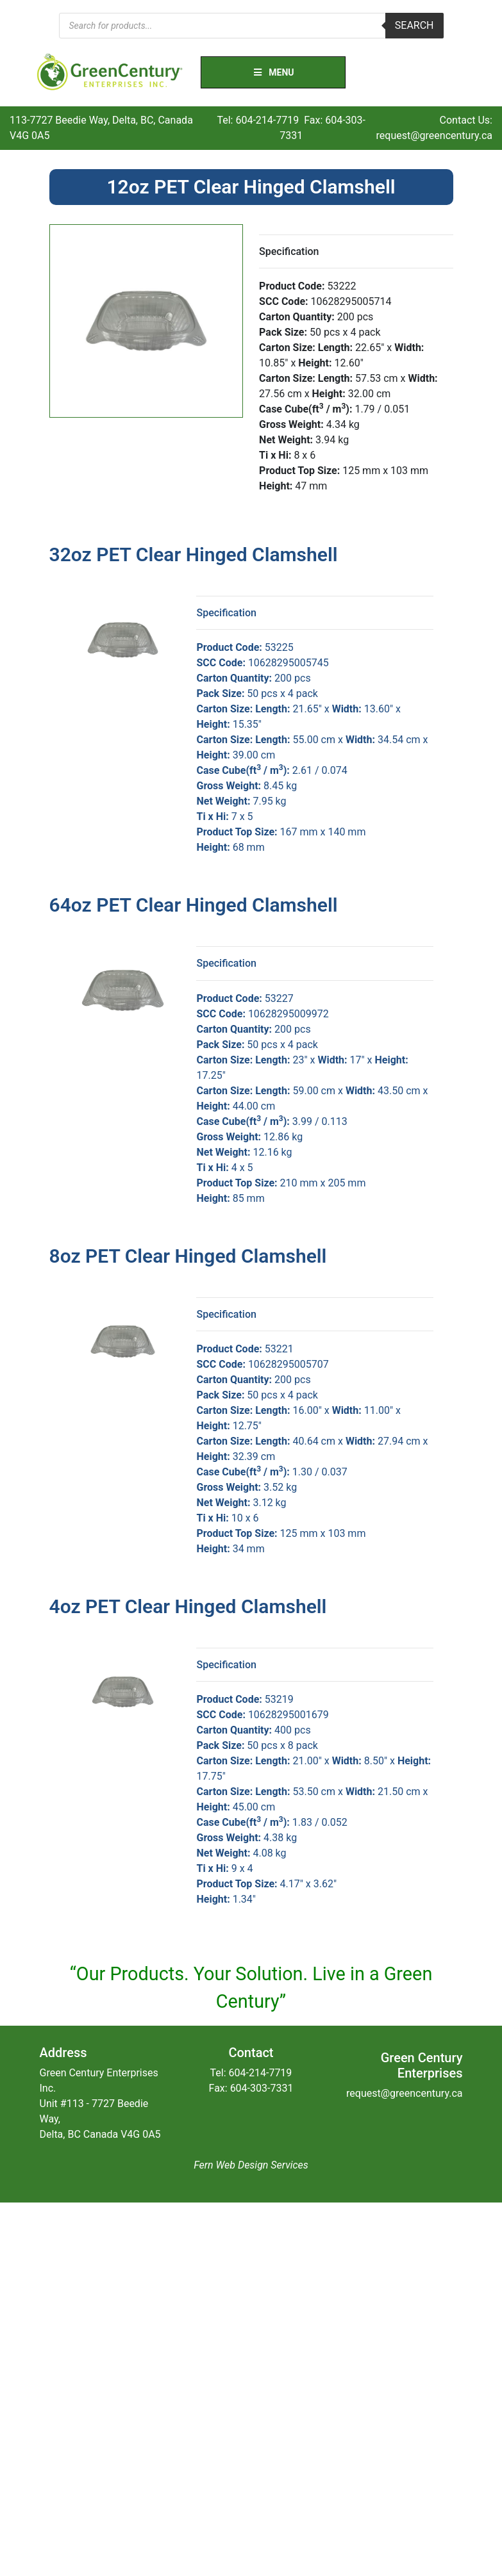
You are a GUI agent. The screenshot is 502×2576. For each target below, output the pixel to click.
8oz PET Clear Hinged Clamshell (188, 1256)
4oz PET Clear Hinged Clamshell (188, 1606)
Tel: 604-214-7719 (258, 120)
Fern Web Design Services (251, 2165)
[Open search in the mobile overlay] (251, 25)
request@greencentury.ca (434, 135)
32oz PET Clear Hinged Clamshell (193, 554)
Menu (273, 72)
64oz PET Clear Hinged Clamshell (193, 905)
